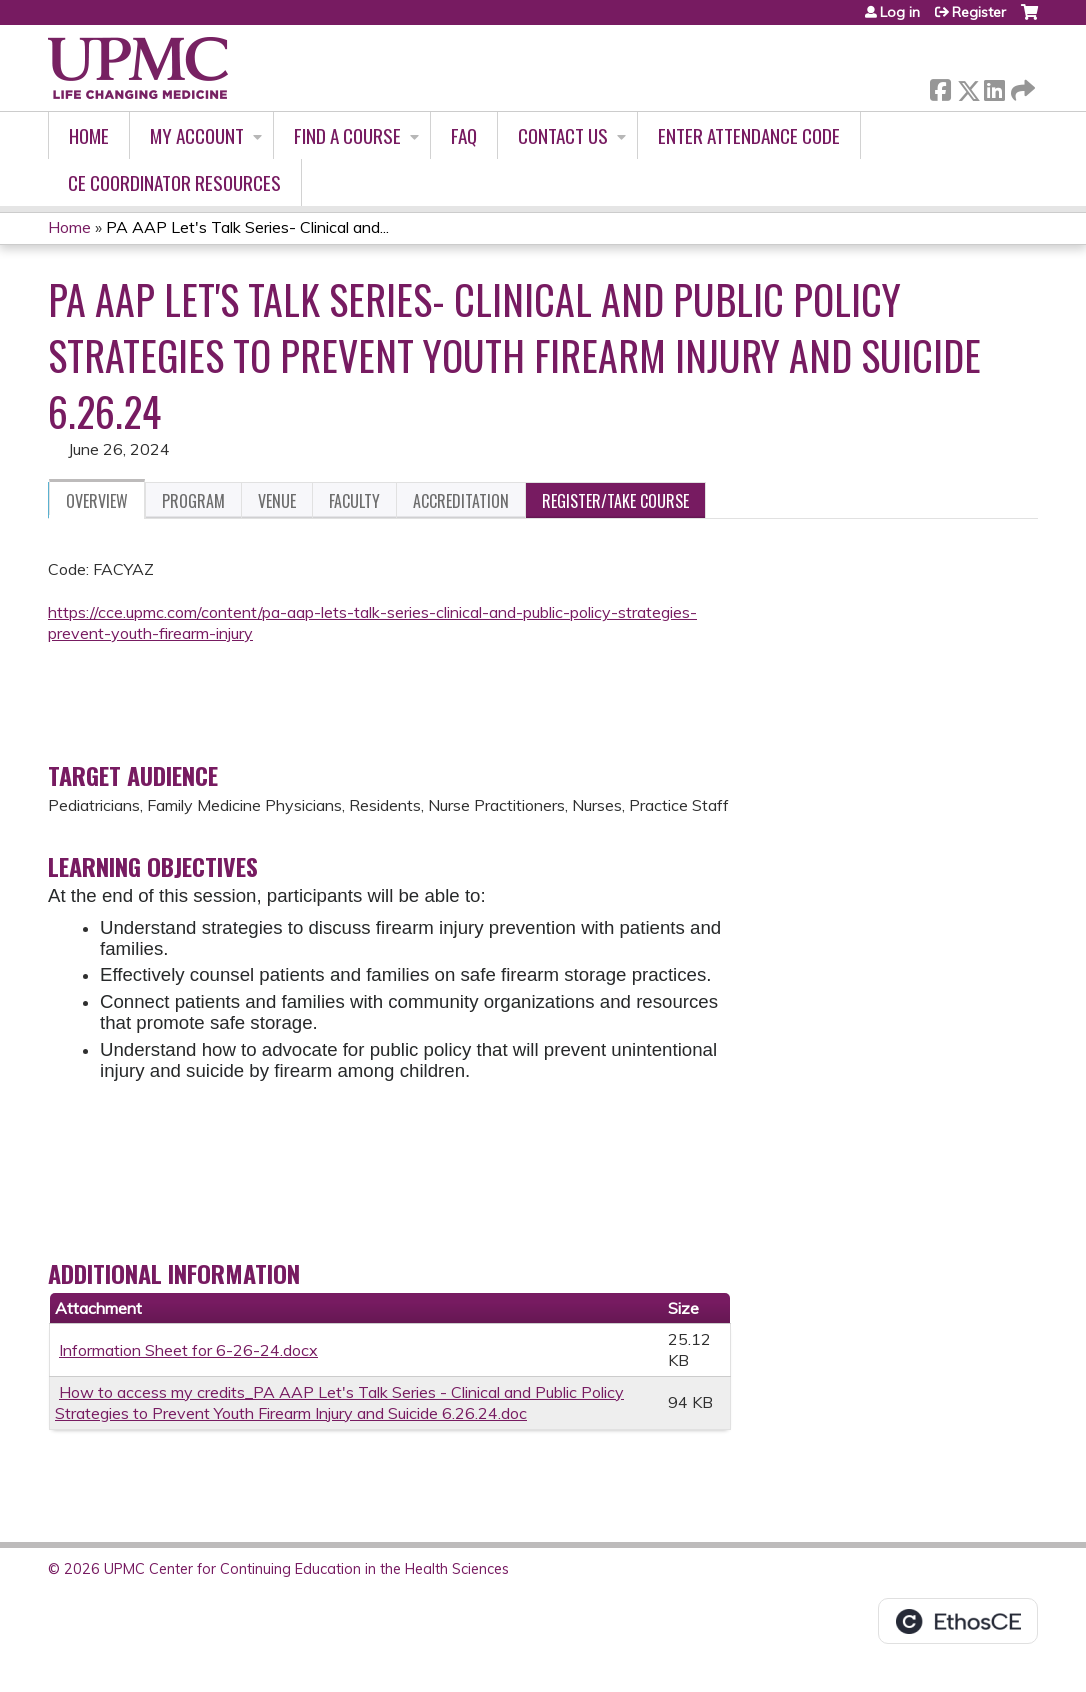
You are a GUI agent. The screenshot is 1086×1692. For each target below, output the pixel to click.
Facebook (940, 86)
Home (89, 135)
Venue (277, 501)
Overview (97, 501)
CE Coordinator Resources (174, 182)
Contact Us (563, 135)
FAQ (464, 135)
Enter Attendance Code (749, 135)
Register (979, 12)
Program (193, 501)
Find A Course (347, 135)
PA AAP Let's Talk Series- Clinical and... (247, 227)
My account (197, 135)
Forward (1021, 86)
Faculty (354, 501)
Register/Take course (615, 501)
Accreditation (461, 501)
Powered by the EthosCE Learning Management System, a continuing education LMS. (958, 1621)
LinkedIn (994, 86)
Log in (900, 12)
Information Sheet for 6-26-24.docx (188, 1350)
